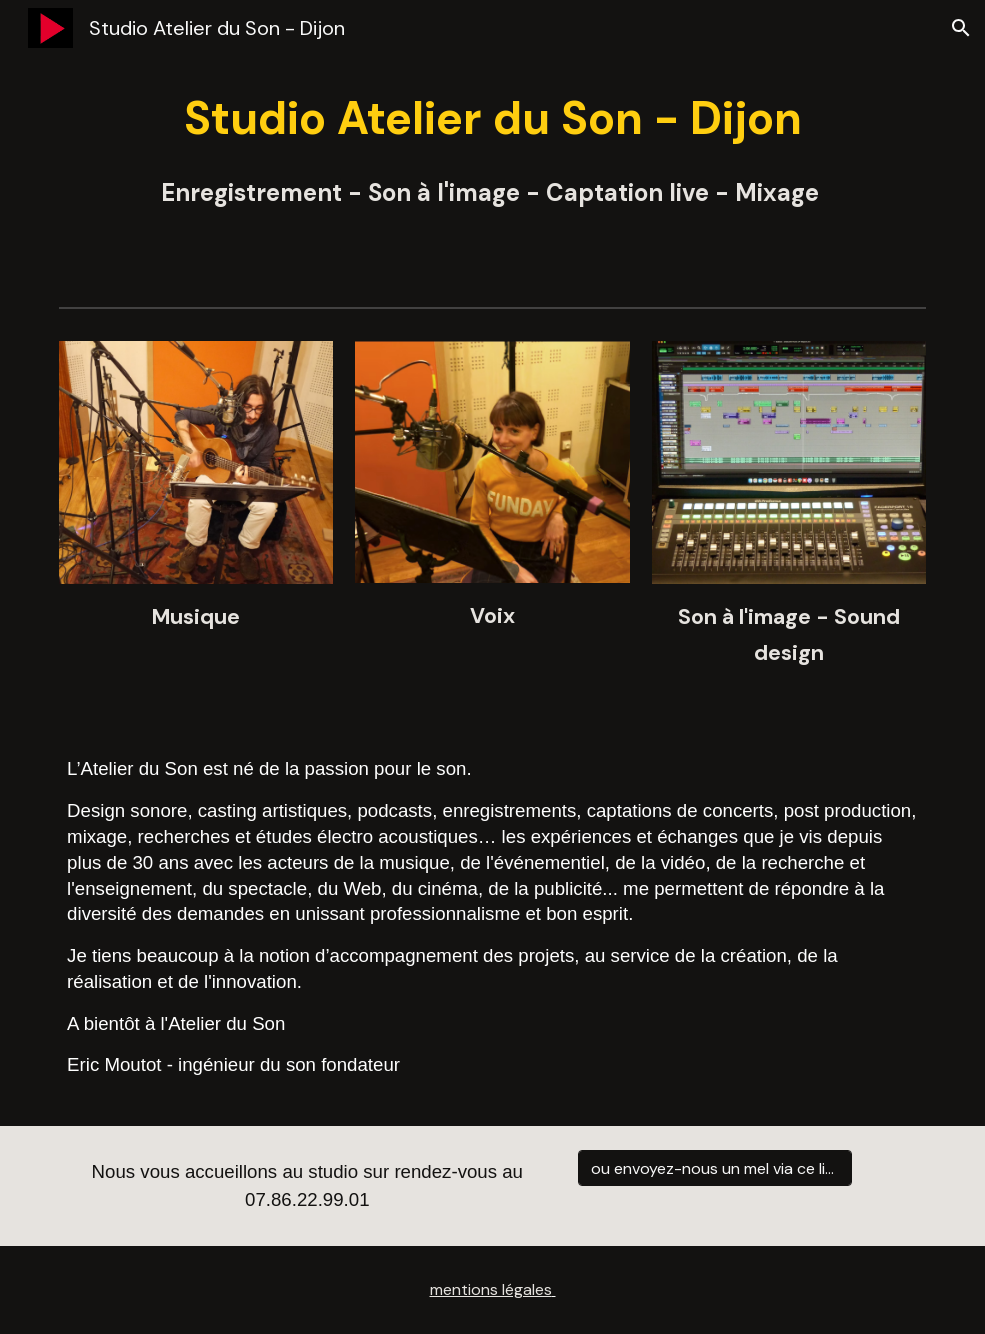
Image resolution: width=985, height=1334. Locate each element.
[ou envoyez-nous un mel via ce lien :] (715, 1168)
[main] (492, 149)
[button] (961, 28)
